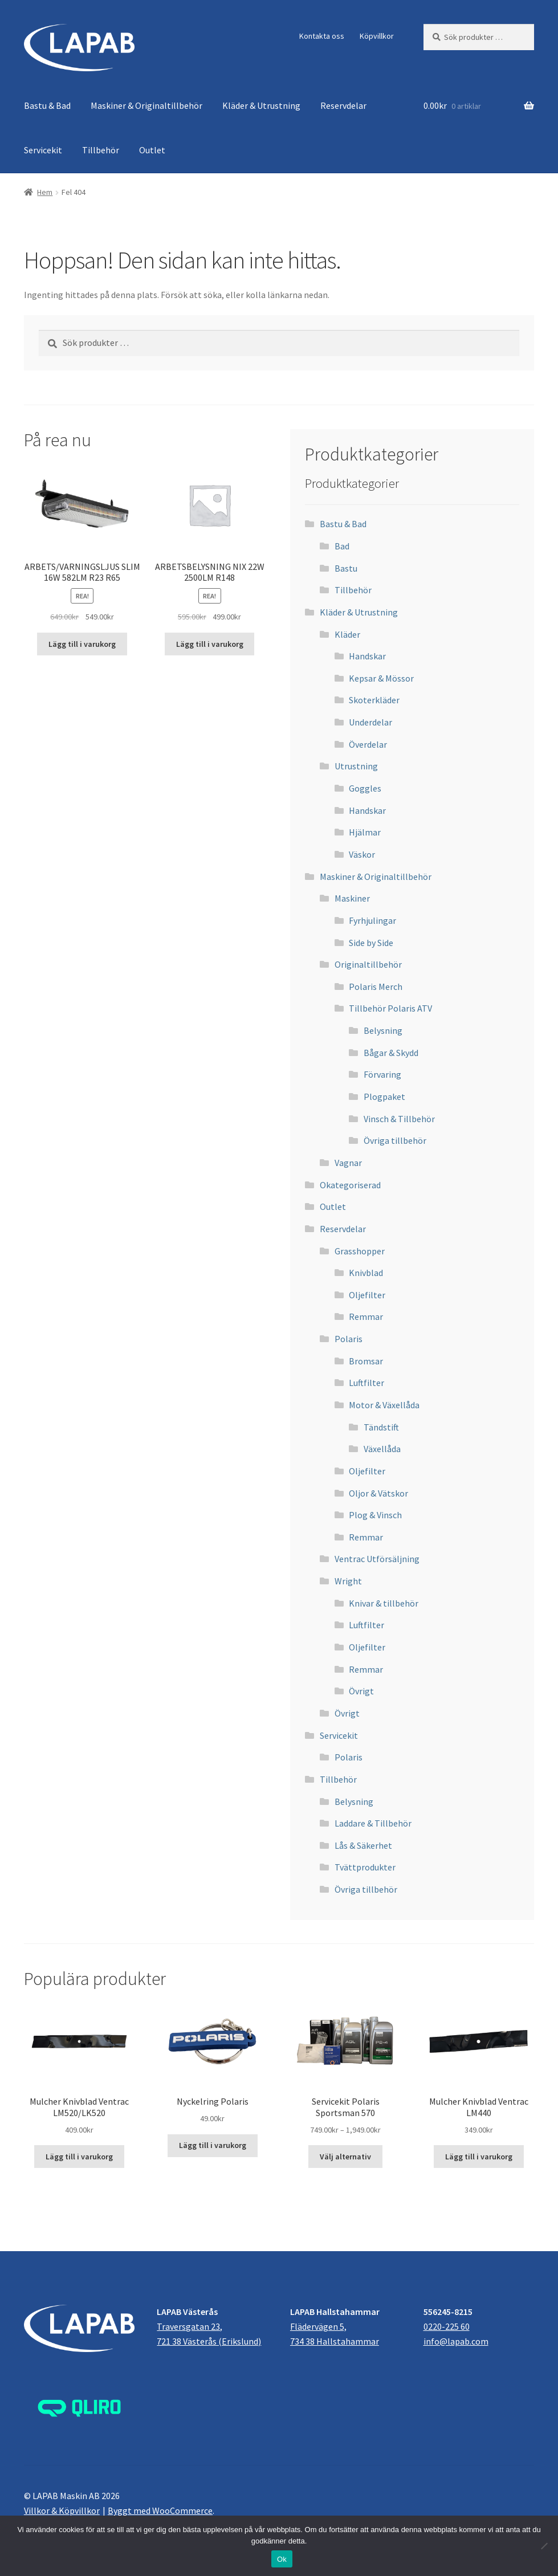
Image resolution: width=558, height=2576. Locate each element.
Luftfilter (366, 1382)
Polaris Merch (375, 986)
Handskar (367, 656)
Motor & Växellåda (384, 1405)
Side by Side (371, 942)
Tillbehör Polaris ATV (390, 1008)
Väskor (362, 854)
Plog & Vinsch (375, 1515)
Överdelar (368, 744)
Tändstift (381, 1427)
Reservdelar (343, 105)
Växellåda (382, 1448)
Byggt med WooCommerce (160, 2510)
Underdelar (370, 722)
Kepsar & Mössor (381, 678)
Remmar (366, 1316)
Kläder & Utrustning (261, 105)
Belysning (383, 1030)
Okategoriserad (350, 1185)
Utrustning (356, 766)
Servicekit (43, 150)
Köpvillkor (377, 36)
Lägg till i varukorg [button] (82, 644)
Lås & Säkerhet (363, 1845)
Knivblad (366, 1272)
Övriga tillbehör (395, 1140)
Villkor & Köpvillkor (62, 2510)
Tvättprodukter (365, 1867)
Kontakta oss (321, 36)
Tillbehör (100, 150)
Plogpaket (384, 1096)
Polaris (349, 1338)
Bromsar (366, 1361)
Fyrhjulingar (372, 920)
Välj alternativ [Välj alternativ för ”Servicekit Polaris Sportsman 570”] (345, 2156)
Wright (348, 1581)
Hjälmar (365, 832)
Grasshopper (360, 1251)
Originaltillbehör (368, 964)
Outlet (152, 150)
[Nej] (543, 2545)
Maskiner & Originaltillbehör (146, 105)
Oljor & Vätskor (378, 1493)
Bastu (346, 568)
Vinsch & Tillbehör (399, 1118)
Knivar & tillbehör (383, 1603)
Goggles (365, 788)
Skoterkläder (374, 700)
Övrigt (361, 1691)
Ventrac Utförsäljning (377, 1558)
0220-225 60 (446, 2326)
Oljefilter (367, 1295)
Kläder (347, 634)
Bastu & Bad (47, 105)
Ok (282, 2559)
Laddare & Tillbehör (373, 1823)
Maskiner (352, 898)
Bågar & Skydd (391, 1052)
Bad (342, 546)
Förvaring (382, 1074)
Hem (44, 192)
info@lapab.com (455, 2341)
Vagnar (348, 1162)
